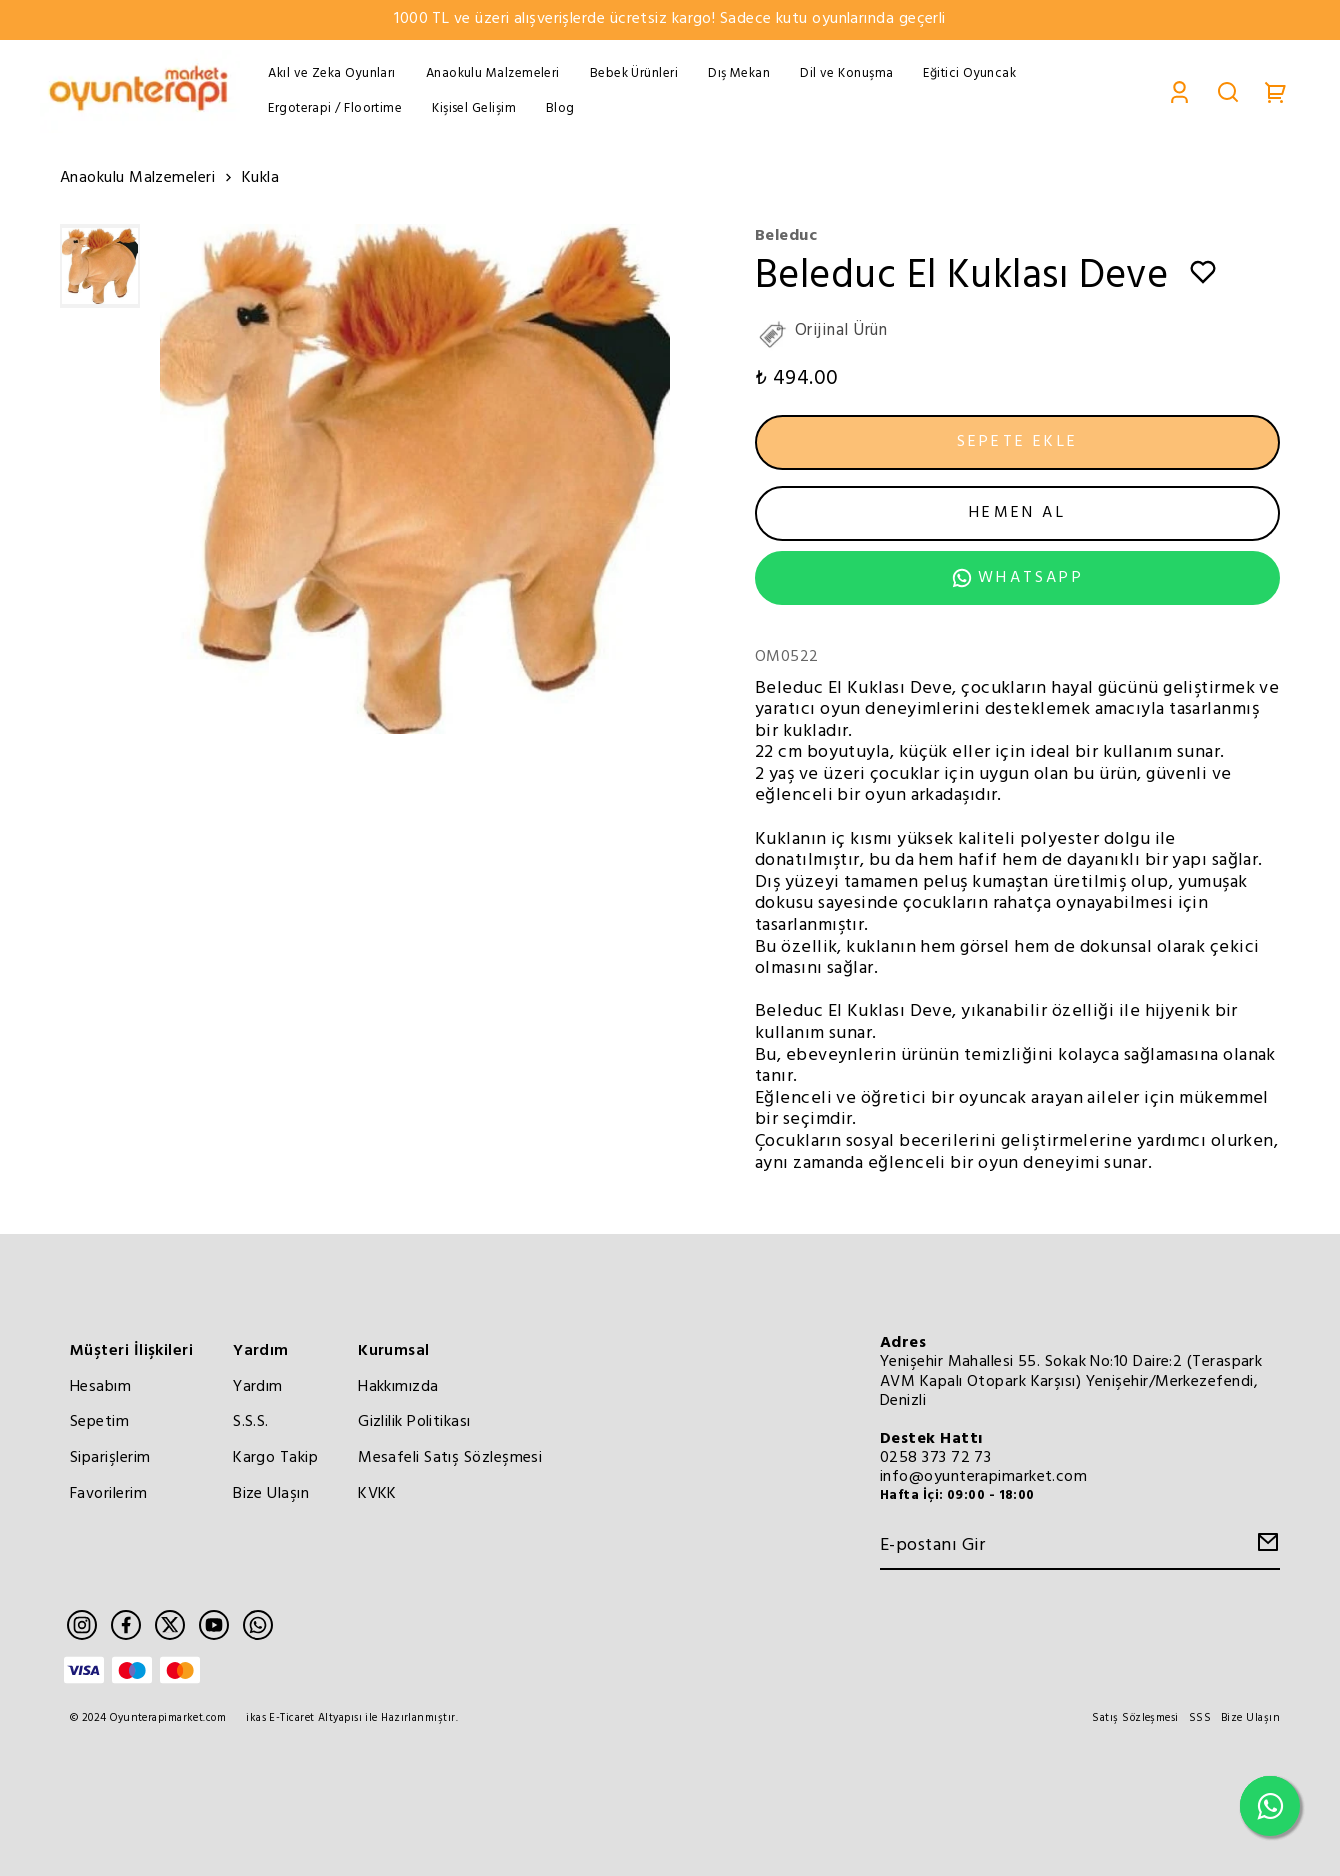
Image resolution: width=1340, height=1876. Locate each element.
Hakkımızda (398, 1387)
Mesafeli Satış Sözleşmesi (450, 1458)
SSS (1200, 1718)
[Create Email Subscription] (1265, 1547)
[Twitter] (170, 1625)
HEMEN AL (1017, 513)
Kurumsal (394, 1351)
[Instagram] (82, 1625)
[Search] (1228, 91)
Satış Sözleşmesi (1135, 1718)
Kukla (260, 178)
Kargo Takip (275, 1458)
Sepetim (99, 1422)
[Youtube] (214, 1625)
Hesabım (100, 1387)
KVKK (377, 1494)
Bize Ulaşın (271, 1494)
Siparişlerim (110, 1458)
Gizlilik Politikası (414, 1422)
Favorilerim (108, 1494)
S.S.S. (251, 1422)
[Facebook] (126, 1625)
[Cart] (1276, 91)
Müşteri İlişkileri (131, 1351)
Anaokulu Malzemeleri (148, 179)
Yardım (261, 1351)
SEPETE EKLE (1017, 442)
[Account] (1179, 91)
